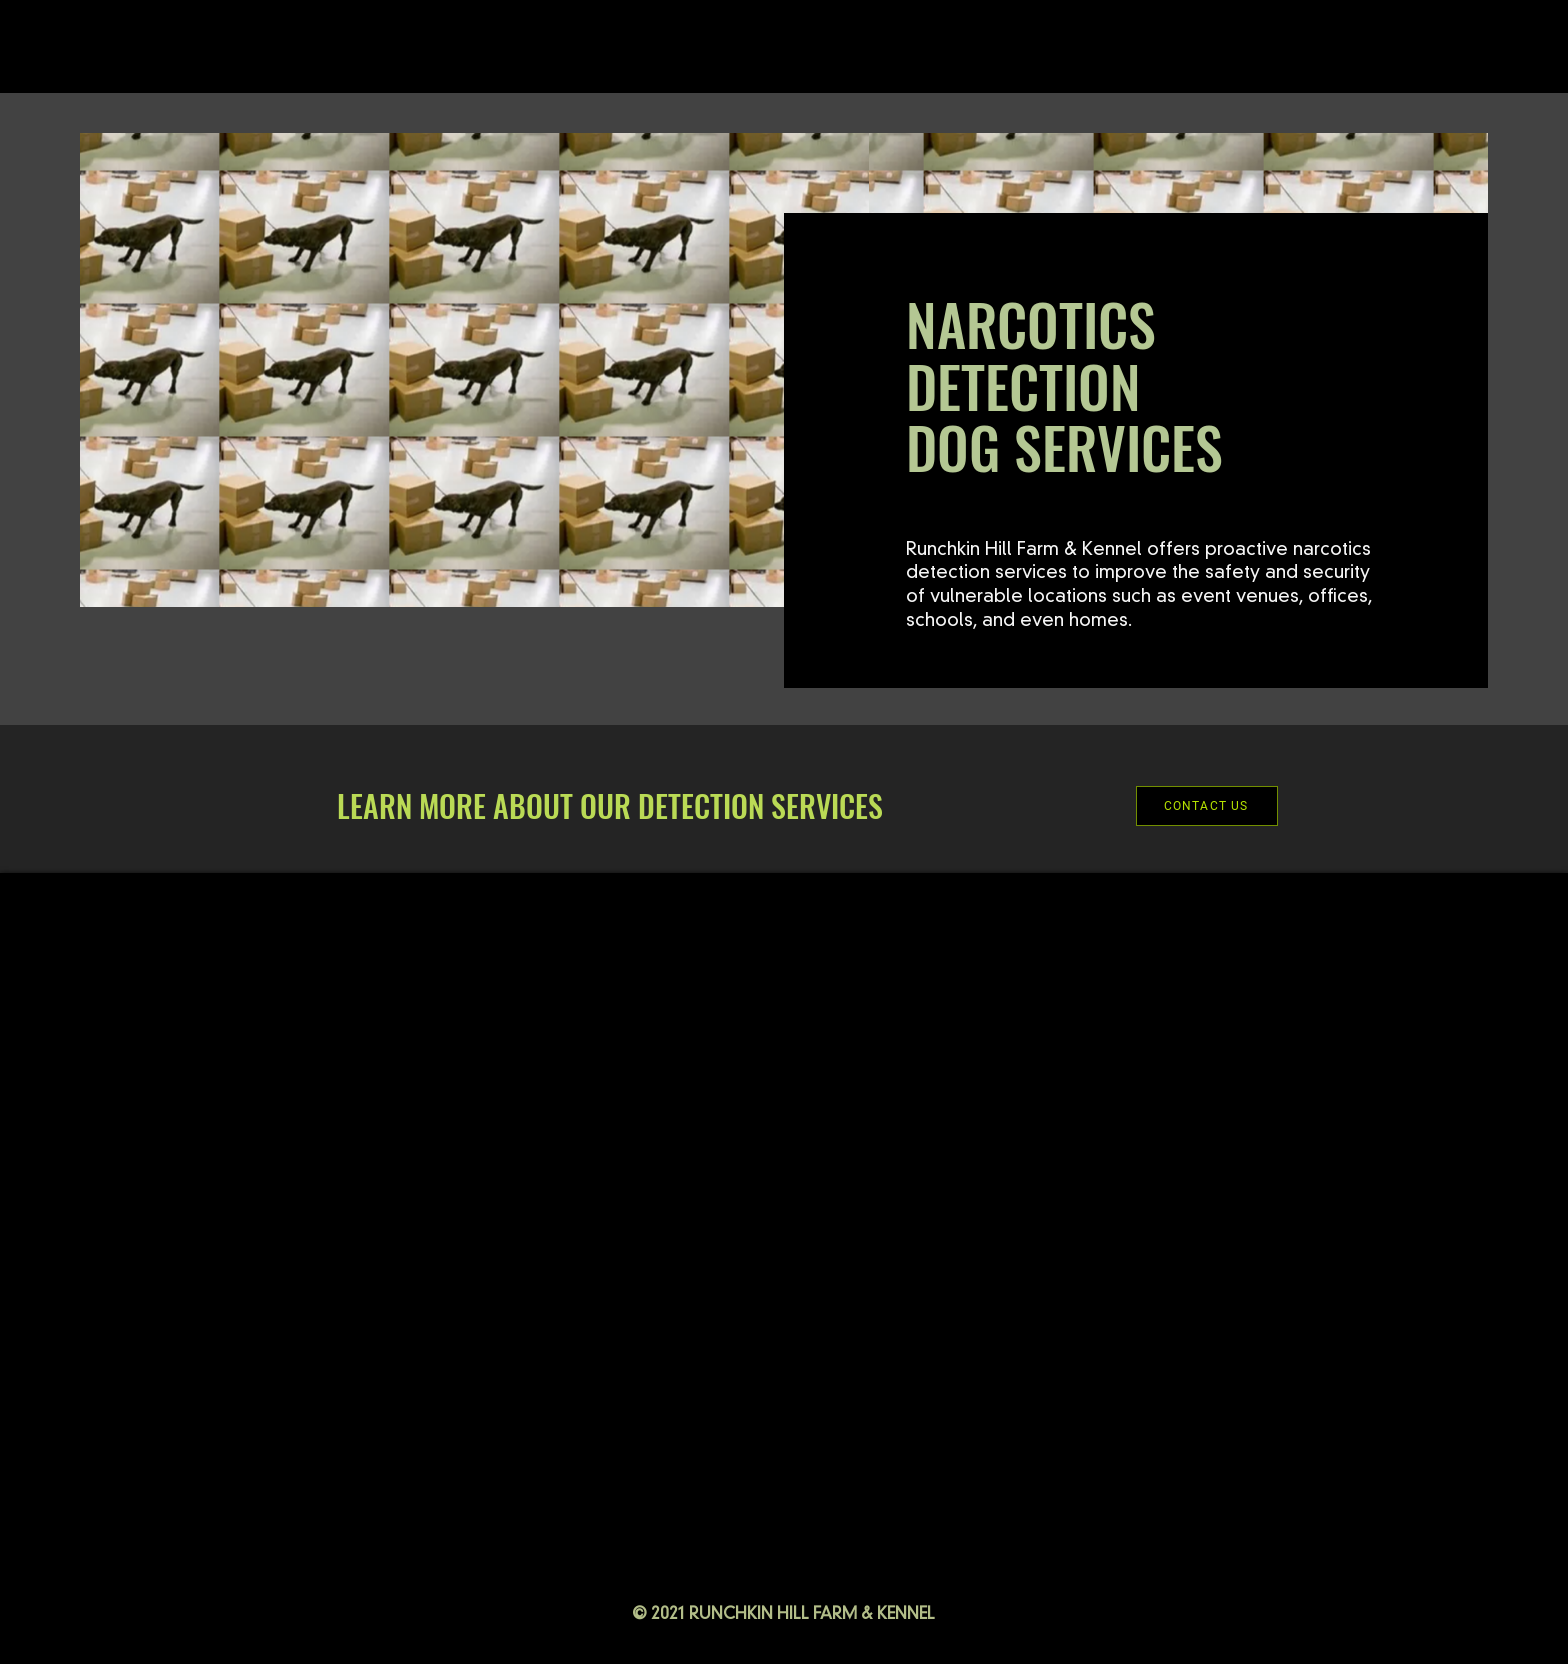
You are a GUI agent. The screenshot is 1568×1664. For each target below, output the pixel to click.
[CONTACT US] (1207, 806)
